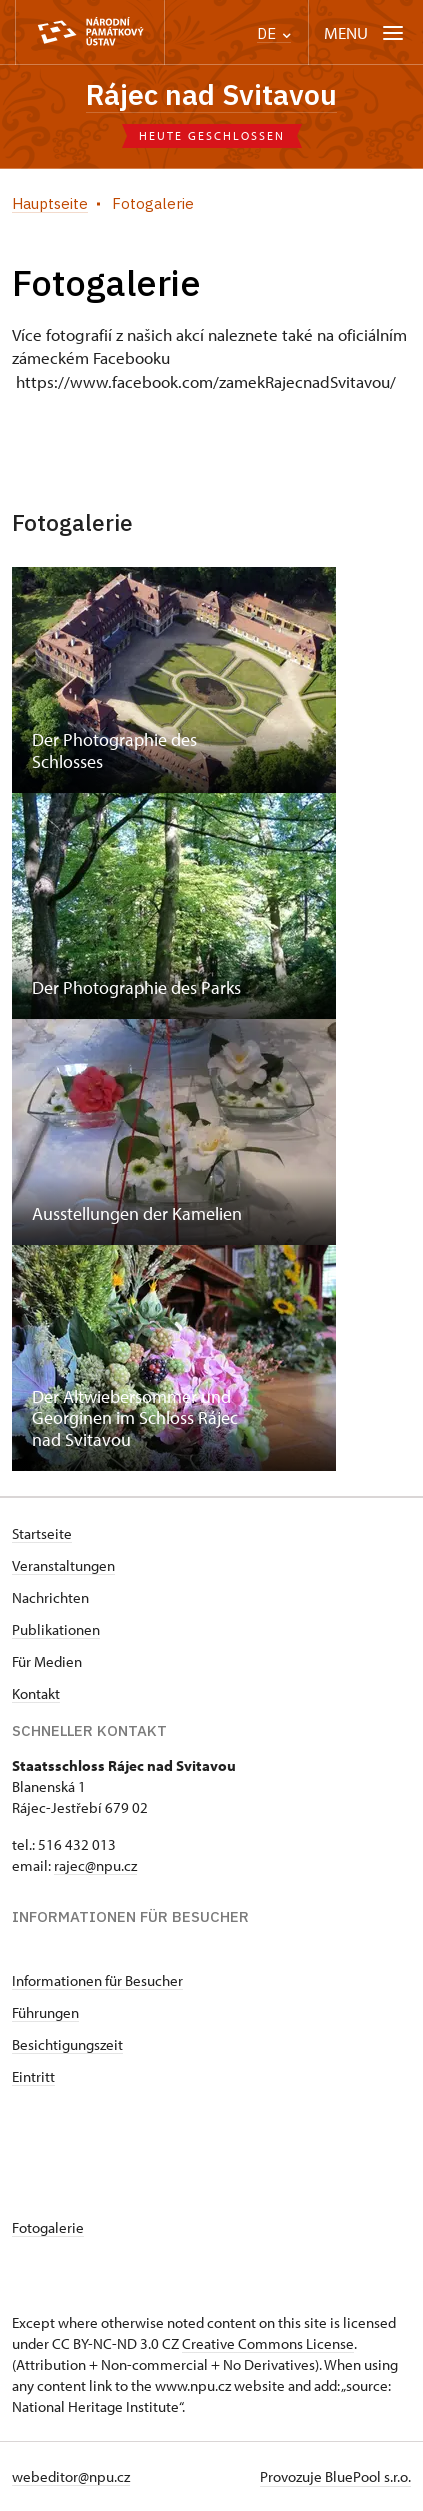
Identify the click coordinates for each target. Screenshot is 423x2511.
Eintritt (33, 2076)
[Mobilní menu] (365, 32)
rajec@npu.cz (95, 1865)
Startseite (42, 1533)
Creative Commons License (268, 2343)
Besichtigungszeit (67, 2044)
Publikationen (56, 1629)
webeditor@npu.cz (71, 2476)
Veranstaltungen (63, 1565)
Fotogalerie (48, 2227)
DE (274, 33)
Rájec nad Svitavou (211, 94)
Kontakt (36, 1693)
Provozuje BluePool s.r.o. (335, 2476)
